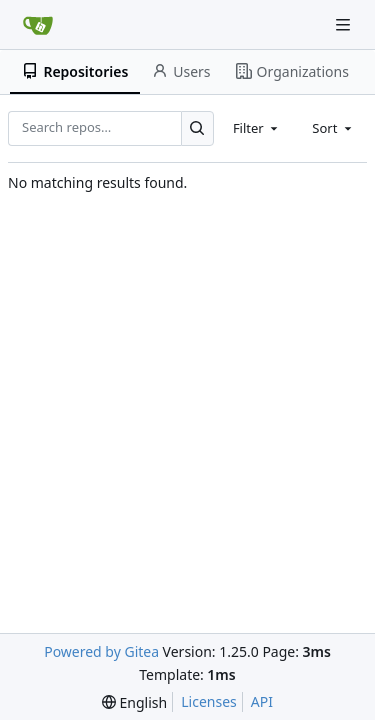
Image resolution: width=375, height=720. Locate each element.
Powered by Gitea (101, 651)
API (262, 701)
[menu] (134, 702)
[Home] (38, 25)
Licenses (209, 701)
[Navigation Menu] (345, 24)
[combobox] (257, 128)
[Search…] (197, 128)
